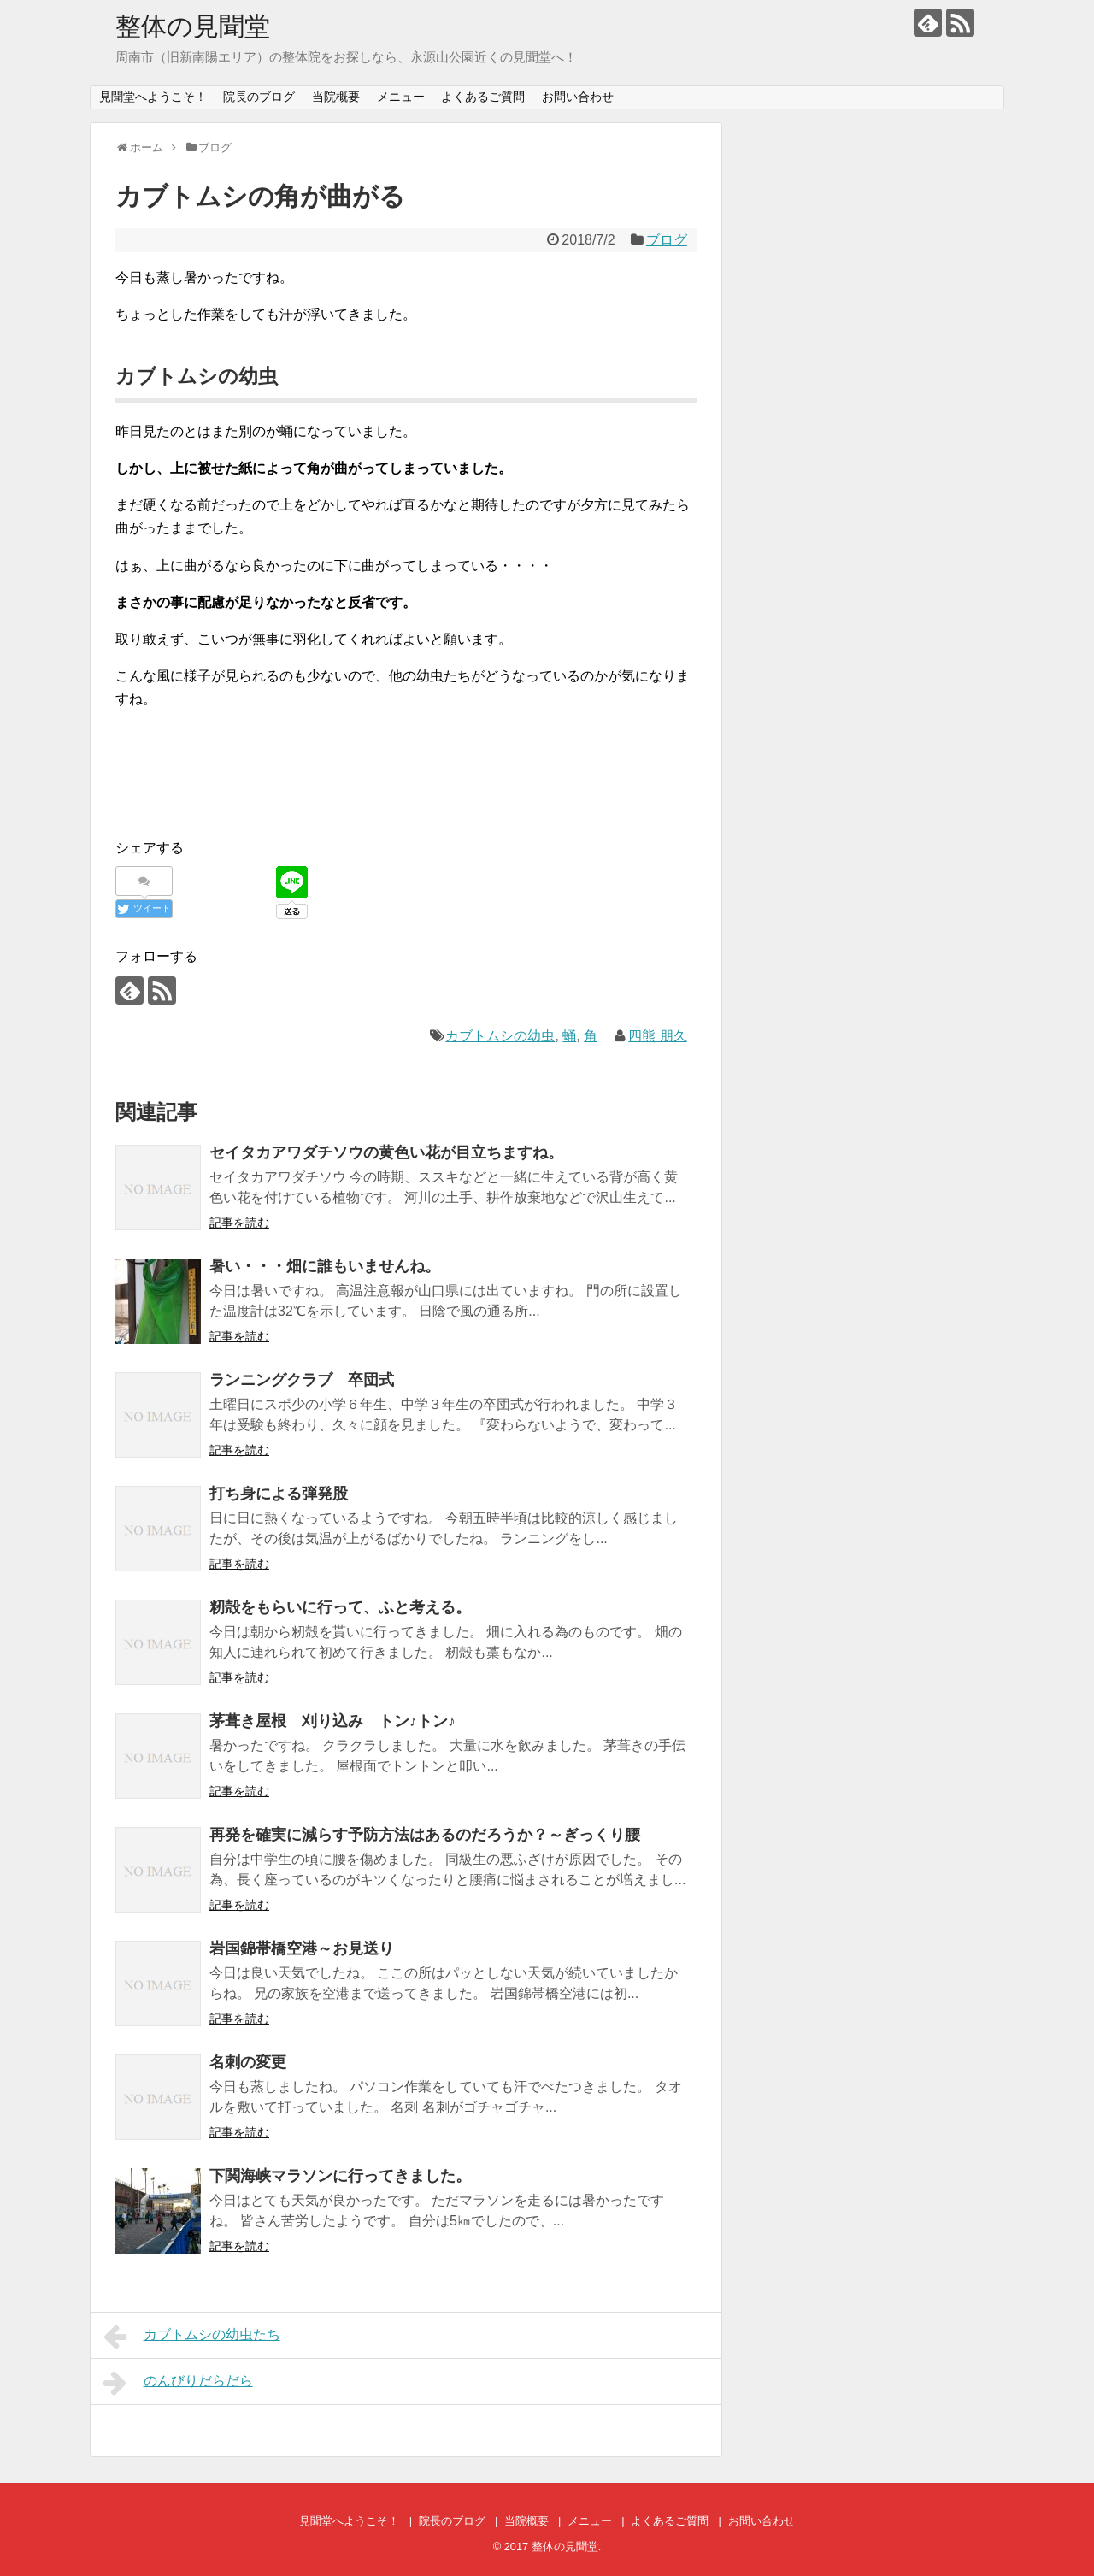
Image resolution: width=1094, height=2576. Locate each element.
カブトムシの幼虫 (500, 1036)
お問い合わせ (578, 96)
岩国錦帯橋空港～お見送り (301, 1948)
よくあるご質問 (483, 96)
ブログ (666, 240)
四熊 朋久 (657, 1036)
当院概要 (336, 96)
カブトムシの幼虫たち (191, 2336)
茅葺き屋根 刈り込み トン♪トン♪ (332, 1721)
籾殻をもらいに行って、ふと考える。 (340, 1607)
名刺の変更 (247, 2062)
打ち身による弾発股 (278, 1493)
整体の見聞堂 (192, 26)
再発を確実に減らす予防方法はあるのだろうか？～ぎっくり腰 (424, 1834)
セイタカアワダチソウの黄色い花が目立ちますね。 (386, 1152)
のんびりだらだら (178, 2382)
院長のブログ (259, 96)
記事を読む (239, 1222)
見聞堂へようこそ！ (153, 96)
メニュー (401, 96)
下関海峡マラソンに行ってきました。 (340, 2175)
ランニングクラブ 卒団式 (301, 1379)
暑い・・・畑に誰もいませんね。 (324, 1266)
